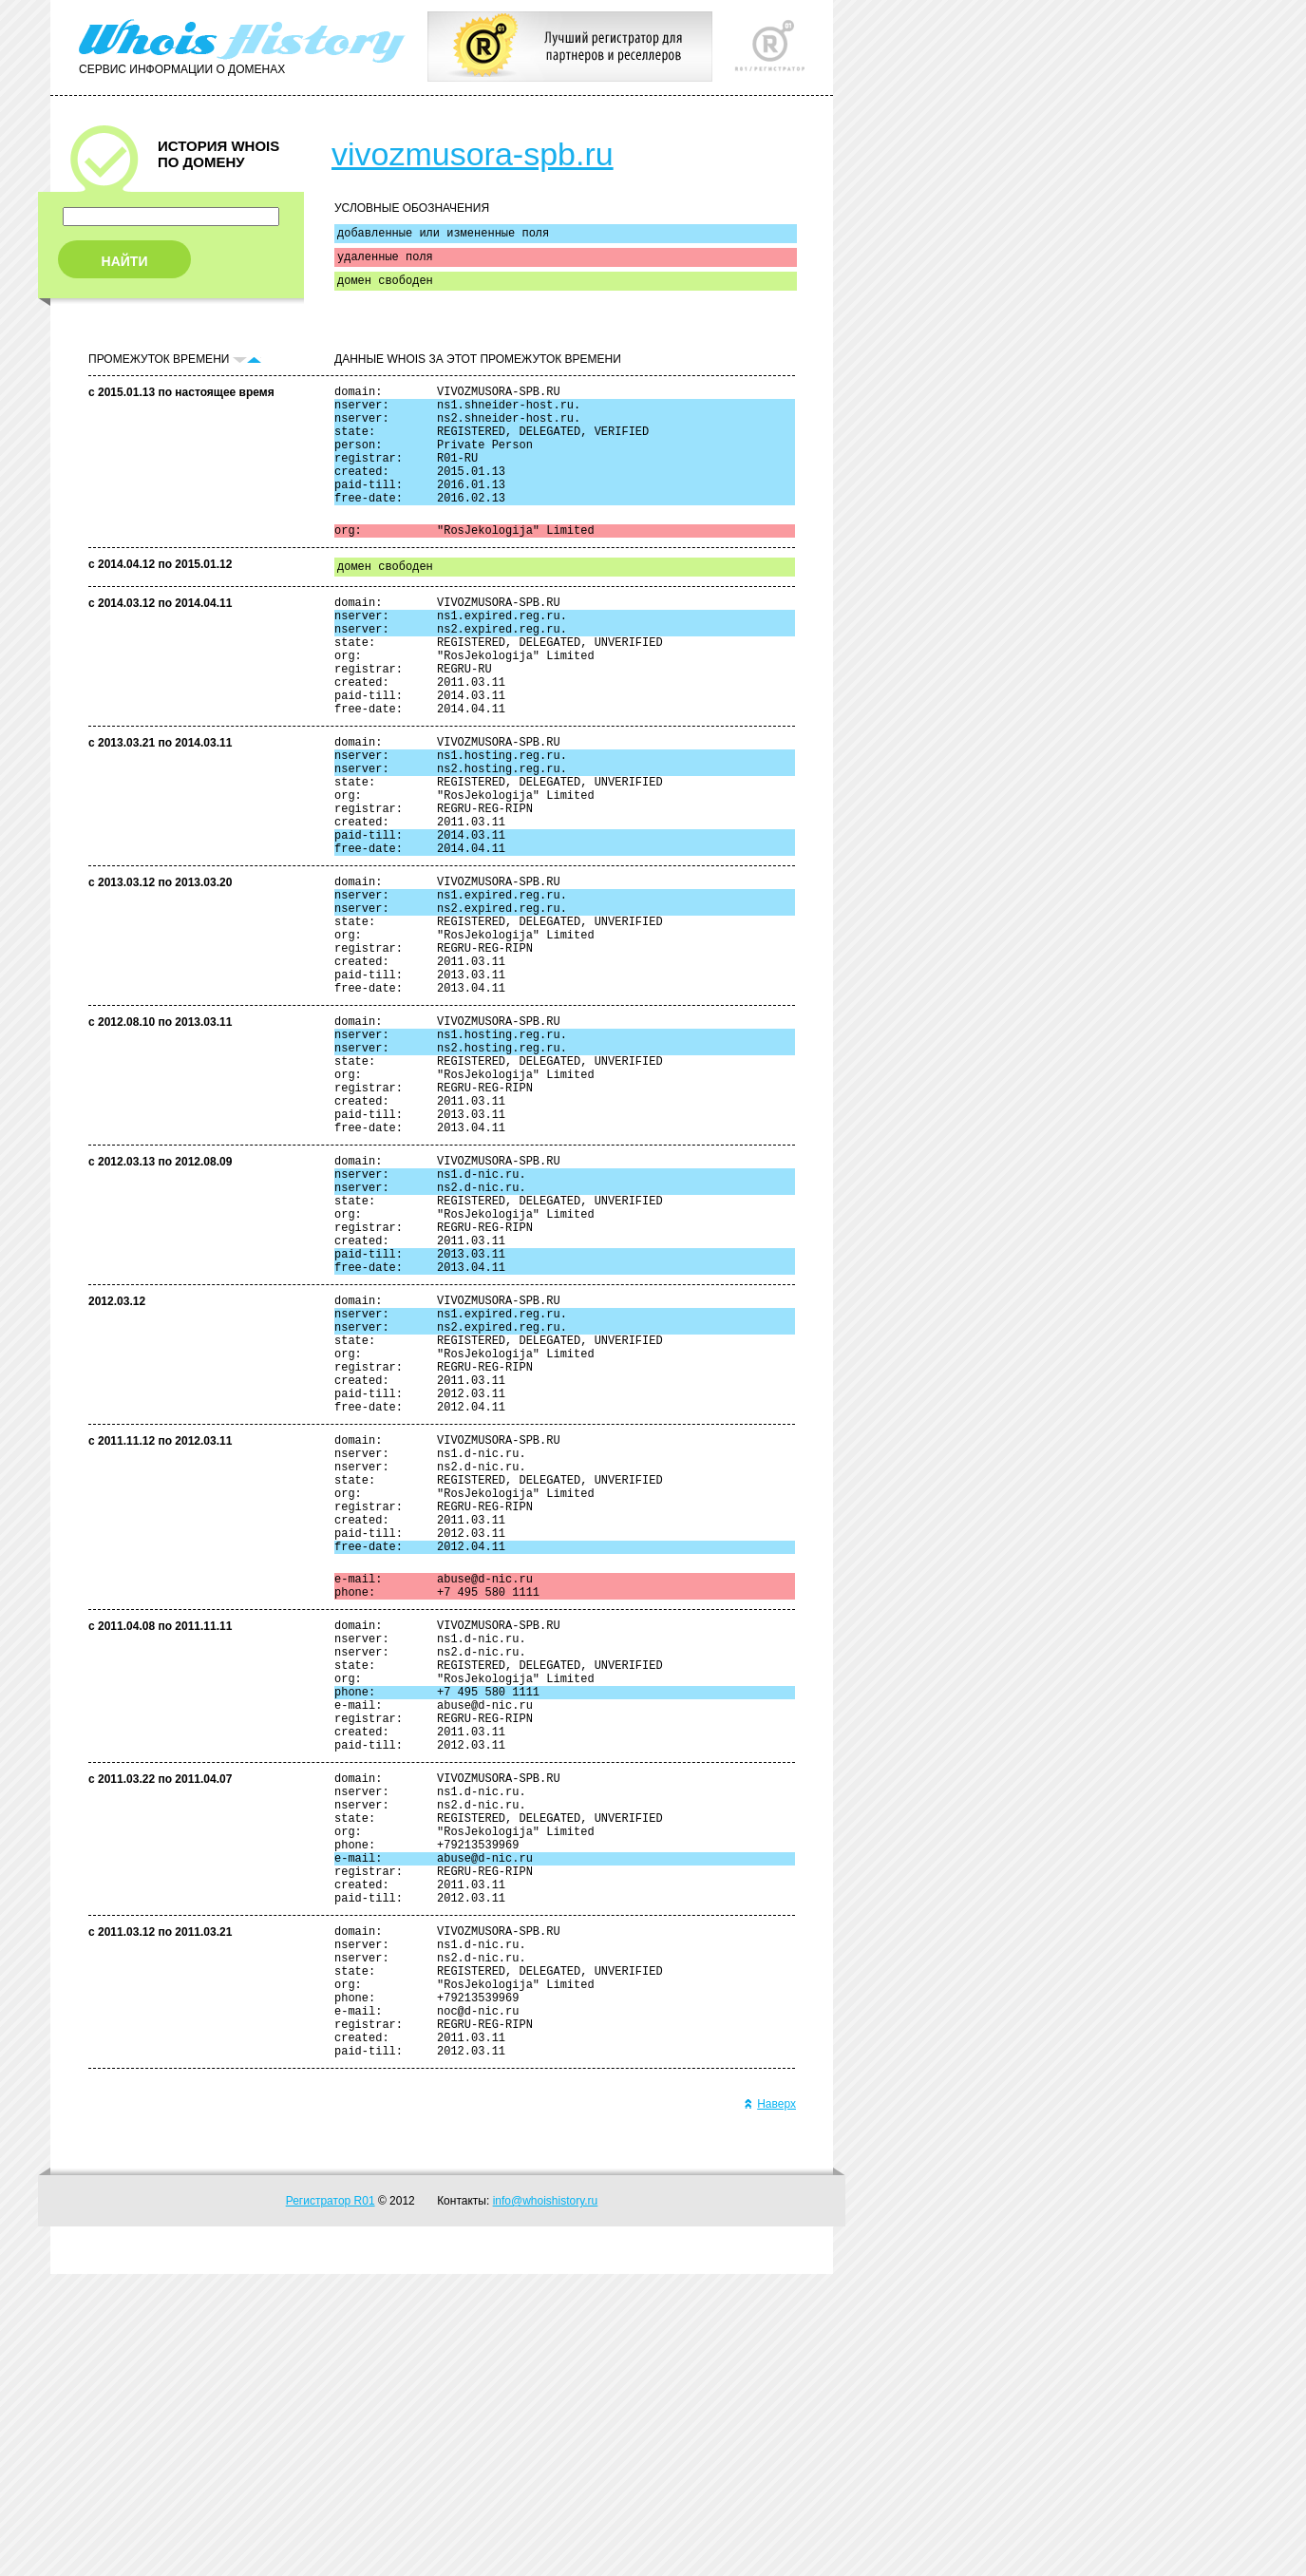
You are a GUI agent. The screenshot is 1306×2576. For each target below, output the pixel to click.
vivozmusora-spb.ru (472, 154)
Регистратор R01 (330, 2503)
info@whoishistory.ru (545, 2503)
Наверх (770, 2406)
